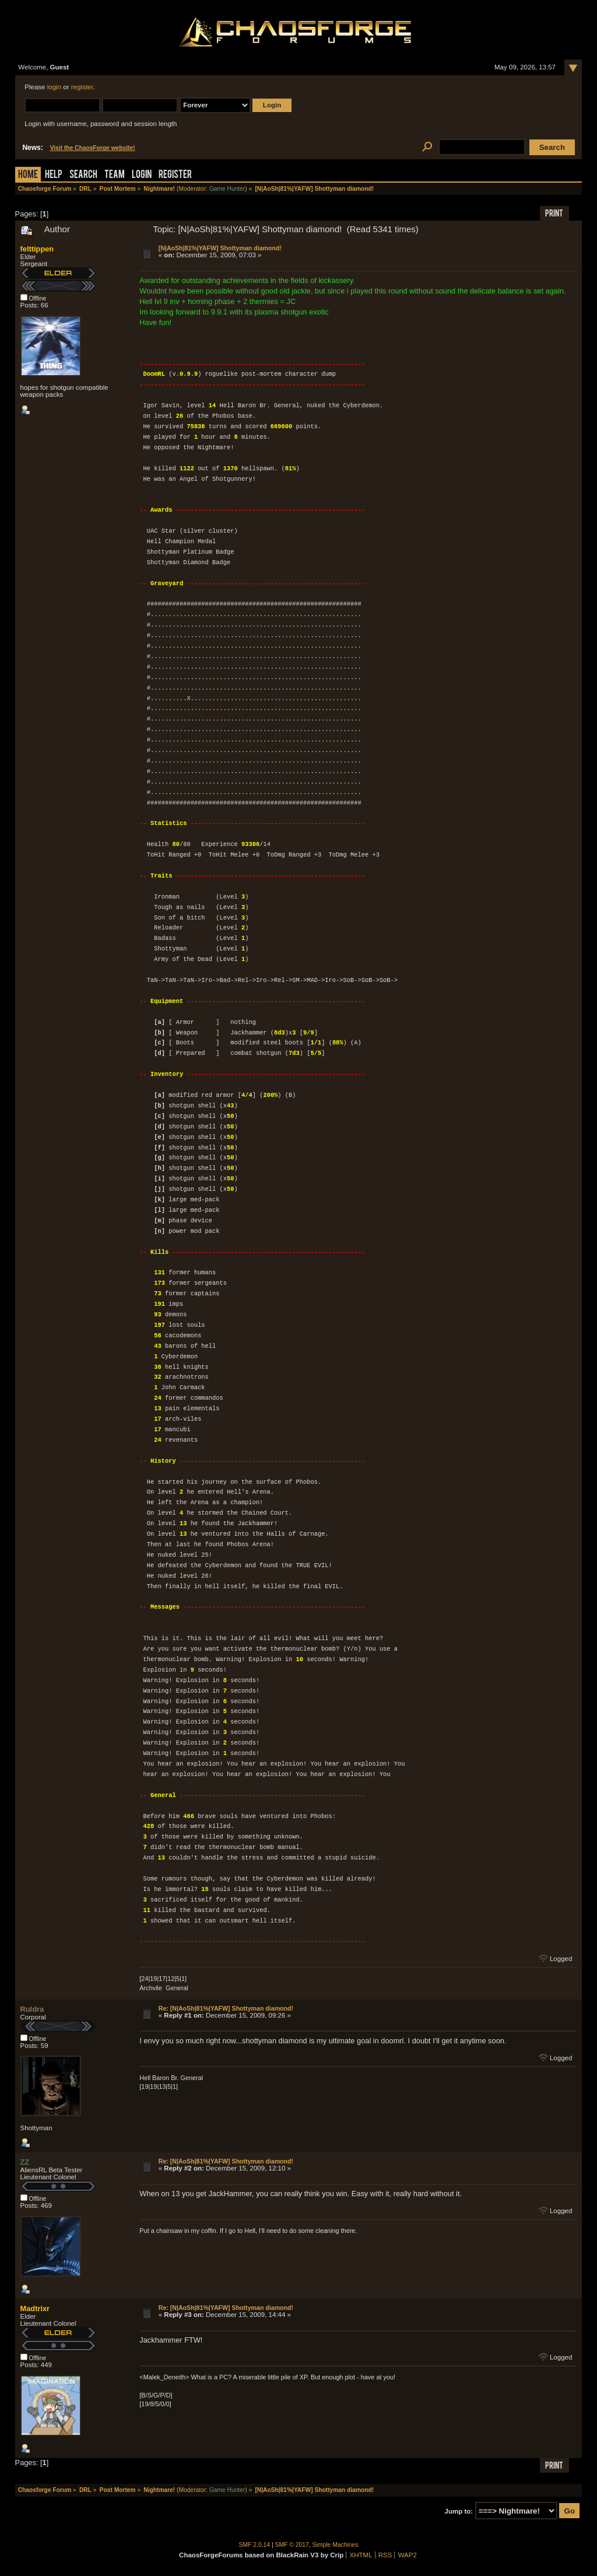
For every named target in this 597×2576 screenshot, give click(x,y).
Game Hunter (227, 189)
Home (28, 175)
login (54, 86)
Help (53, 175)
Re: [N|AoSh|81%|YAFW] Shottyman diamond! (226, 2008)
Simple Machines (335, 2545)
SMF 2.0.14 (255, 2545)
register (82, 86)
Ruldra (32, 2009)
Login (142, 175)
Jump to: (459, 2511)
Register (175, 175)
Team (114, 175)
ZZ (25, 2162)
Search (83, 175)
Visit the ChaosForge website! (92, 148)
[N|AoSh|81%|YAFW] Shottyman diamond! (220, 247)
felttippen (37, 248)
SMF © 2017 (292, 2545)
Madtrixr (35, 2308)
